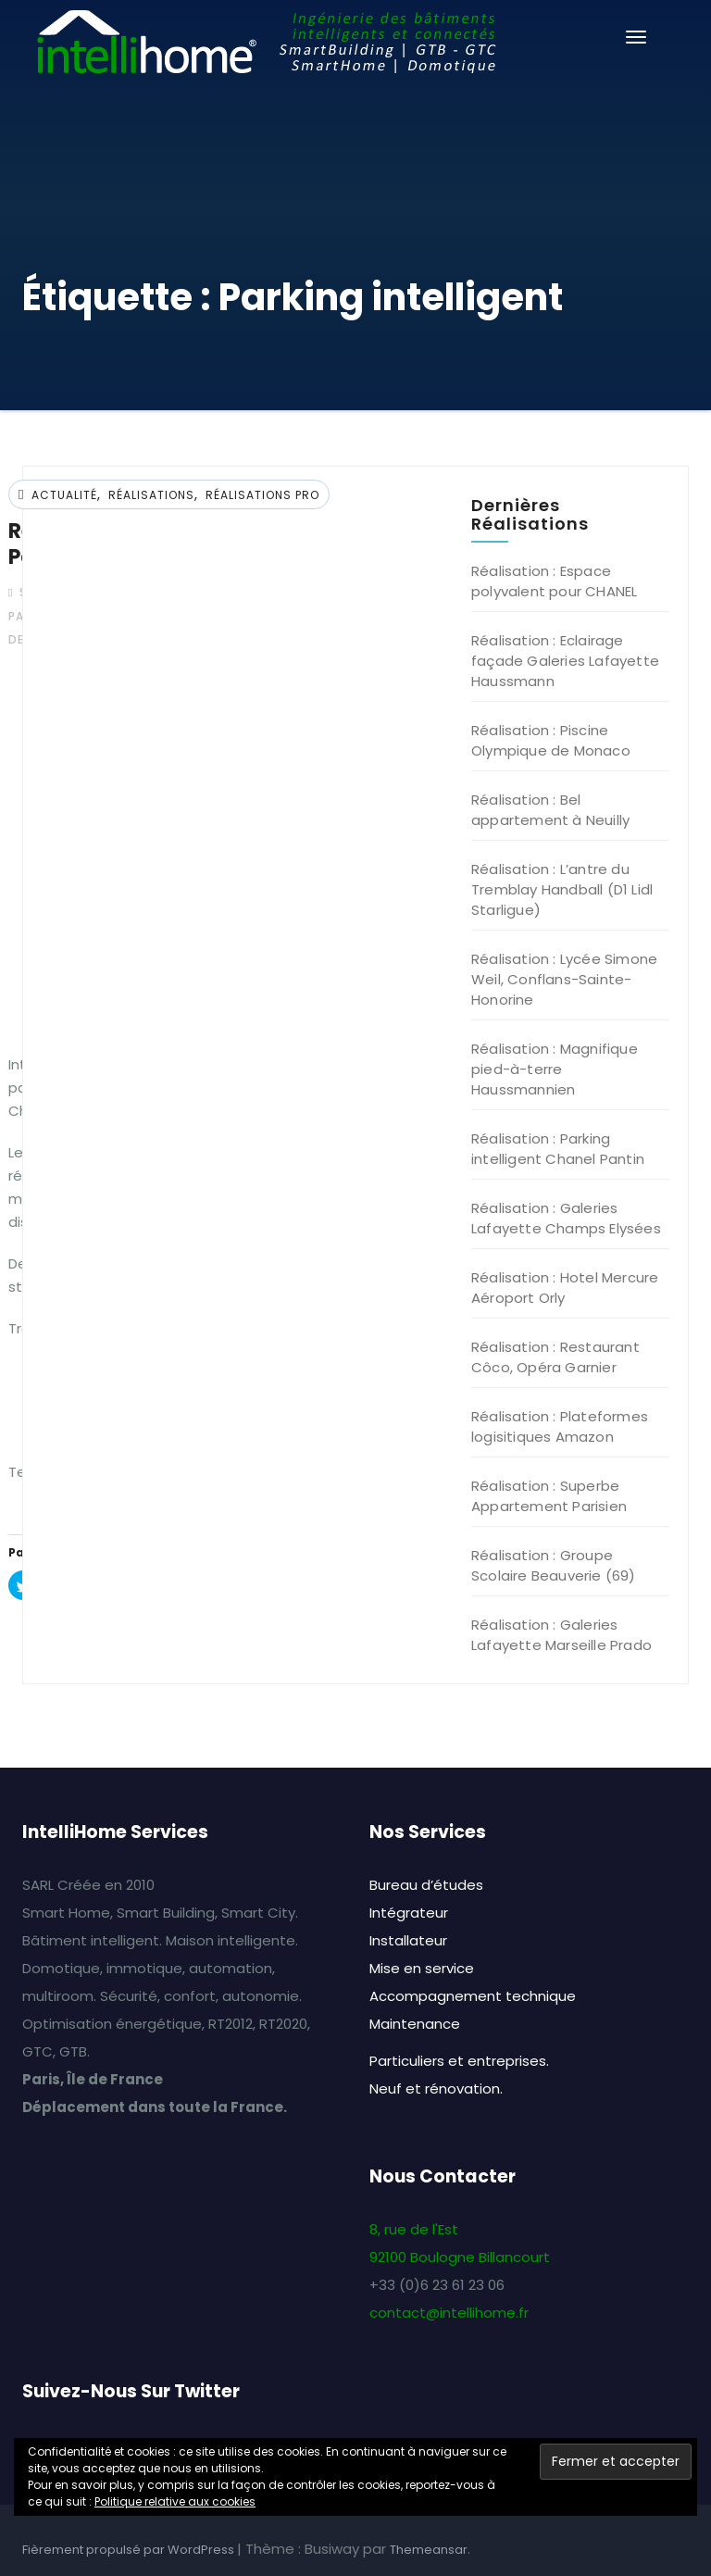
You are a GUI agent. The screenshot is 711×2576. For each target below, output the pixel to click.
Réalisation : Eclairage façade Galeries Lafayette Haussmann (565, 661)
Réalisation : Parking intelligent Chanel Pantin (557, 1149)
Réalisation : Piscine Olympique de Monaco (550, 740)
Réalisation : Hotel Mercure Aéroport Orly (564, 1287)
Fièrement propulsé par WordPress (129, 2549)
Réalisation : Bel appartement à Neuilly (550, 810)
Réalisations (151, 495)
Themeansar (429, 2549)
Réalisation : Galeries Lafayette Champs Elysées (566, 1218)
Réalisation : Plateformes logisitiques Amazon (559, 1426)
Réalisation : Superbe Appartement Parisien (549, 1496)
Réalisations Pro (262, 495)
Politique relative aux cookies (175, 2501)
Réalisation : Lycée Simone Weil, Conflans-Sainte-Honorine (564, 979)
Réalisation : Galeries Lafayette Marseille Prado (561, 1635)
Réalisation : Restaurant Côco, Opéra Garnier (555, 1357)
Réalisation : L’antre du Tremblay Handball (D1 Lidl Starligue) (562, 889)
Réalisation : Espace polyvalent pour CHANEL (554, 581)
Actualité (64, 495)
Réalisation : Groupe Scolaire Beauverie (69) (553, 1565)
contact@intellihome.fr (449, 2312)
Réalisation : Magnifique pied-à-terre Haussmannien (554, 1069)
